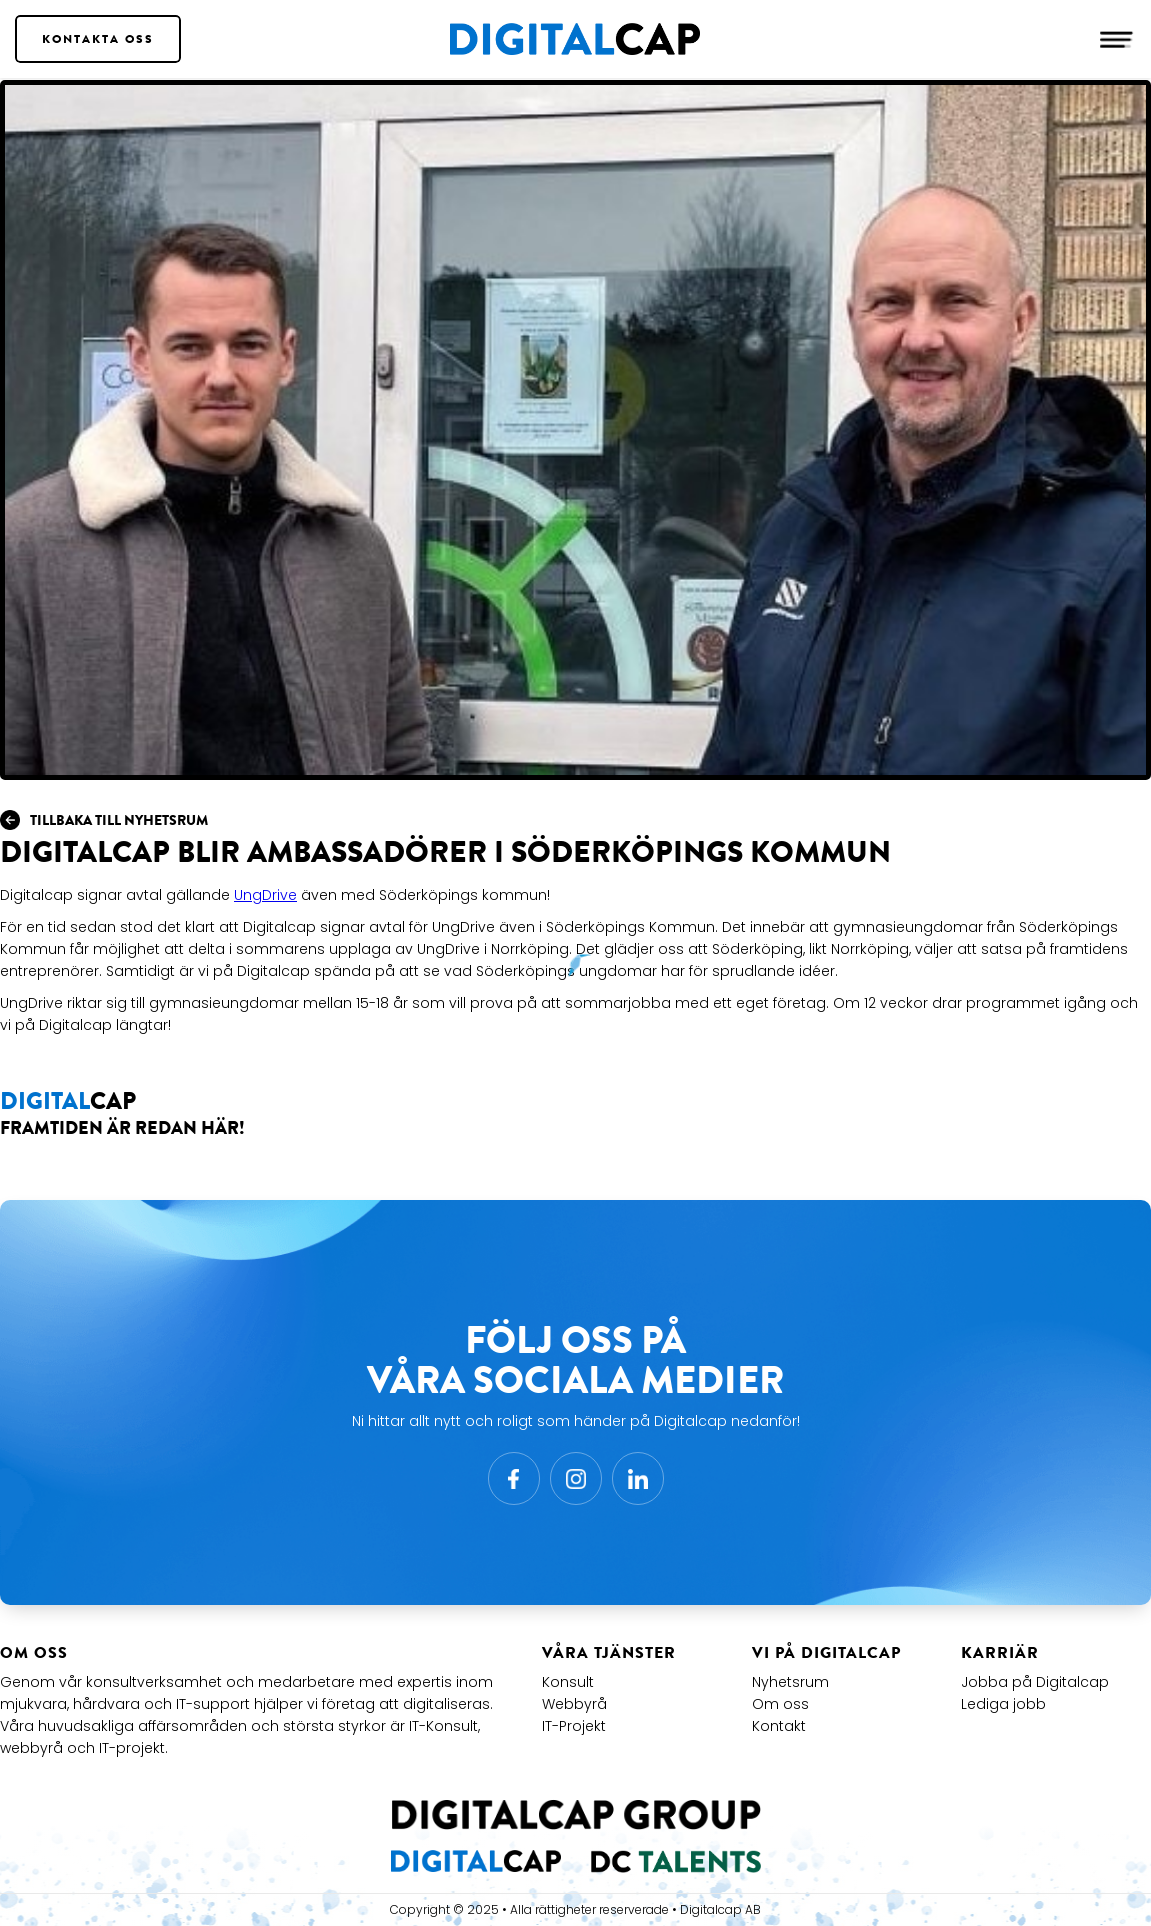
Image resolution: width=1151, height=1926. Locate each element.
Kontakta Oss (98, 39)
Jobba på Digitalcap (1035, 1682)
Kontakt (779, 1726)
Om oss (780, 1704)
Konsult (568, 1682)
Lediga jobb (1003, 1704)
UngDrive (265, 895)
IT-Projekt (574, 1726)
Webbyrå (574, 1704)
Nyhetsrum (790, 1682)
